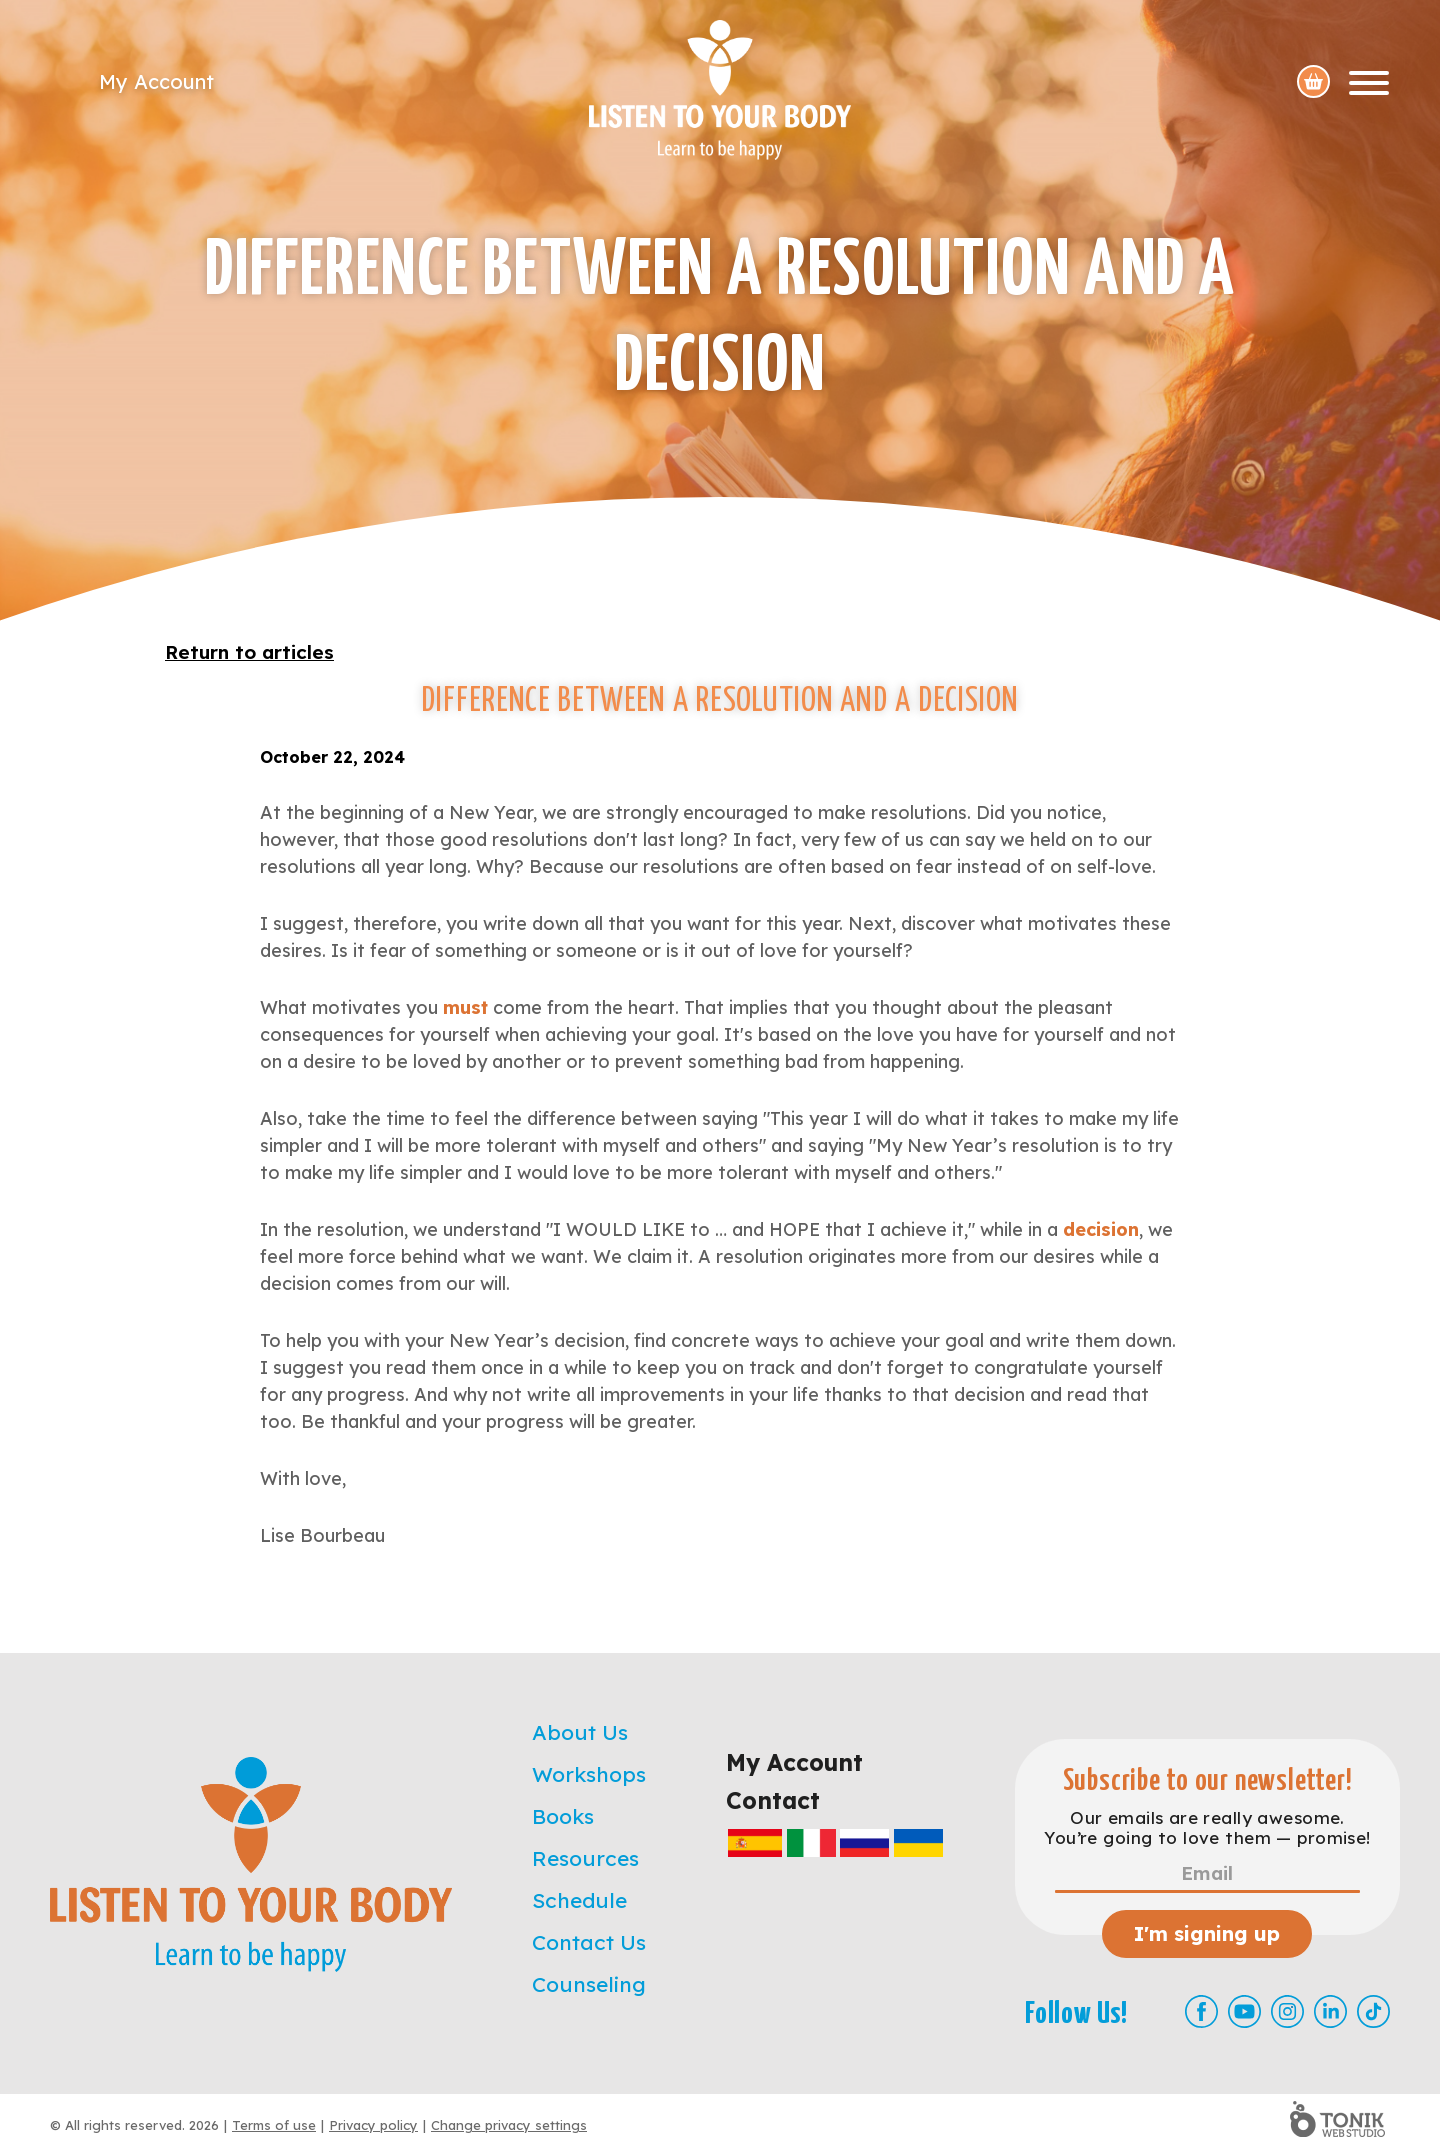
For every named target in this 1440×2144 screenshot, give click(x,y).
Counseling (589, 1984)
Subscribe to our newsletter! (1208, 1781)
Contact (773, 1800)
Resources (585, 1858)
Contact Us (589, 1942)
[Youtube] (1244, 2011)
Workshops (589, 1774)
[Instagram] (1287, 2011)
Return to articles (249, 652)
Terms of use (274, 2125)
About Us (580, 1732)
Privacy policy (373, 2125)
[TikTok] (1373, 2011)
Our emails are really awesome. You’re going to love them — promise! (1207, 1828)
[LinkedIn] (1330, 2011)
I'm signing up (1207, 1933)
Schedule (579, 1900)
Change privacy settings (509, 2125)
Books (563, 1816)
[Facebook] (1201, 2011)
